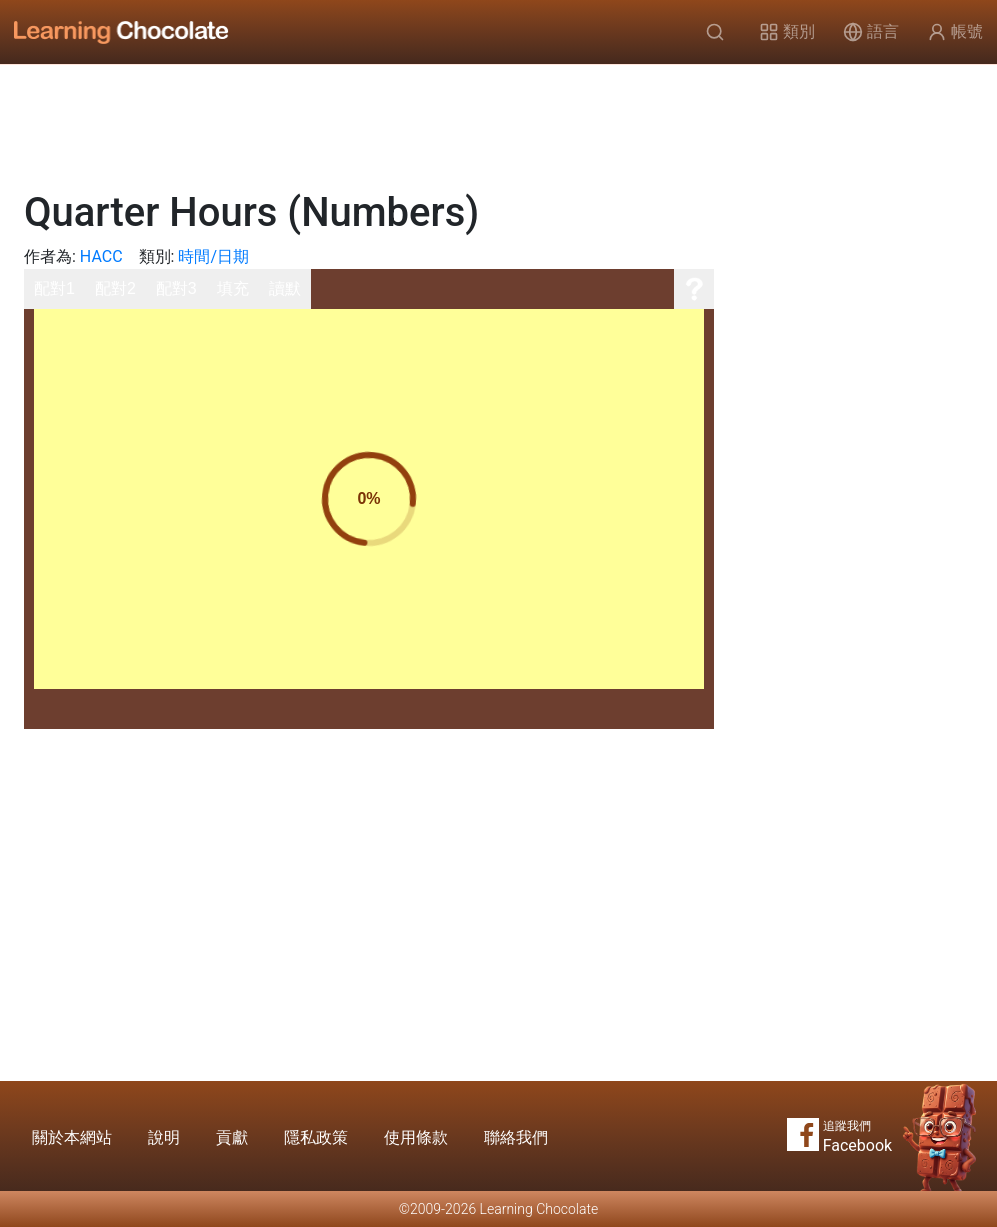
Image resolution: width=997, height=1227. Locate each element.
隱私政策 (316, 1137)
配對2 (115, 288)
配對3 (176, 288)
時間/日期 (213, 256)
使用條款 (416, 1137)
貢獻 (232, 1137)
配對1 (54, 288)
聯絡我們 (516, 1137)
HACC (101, 256)
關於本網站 (72, 1137)
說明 (164, 1137)
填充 (233, 288)
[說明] (694, 289)
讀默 (285, 288)
